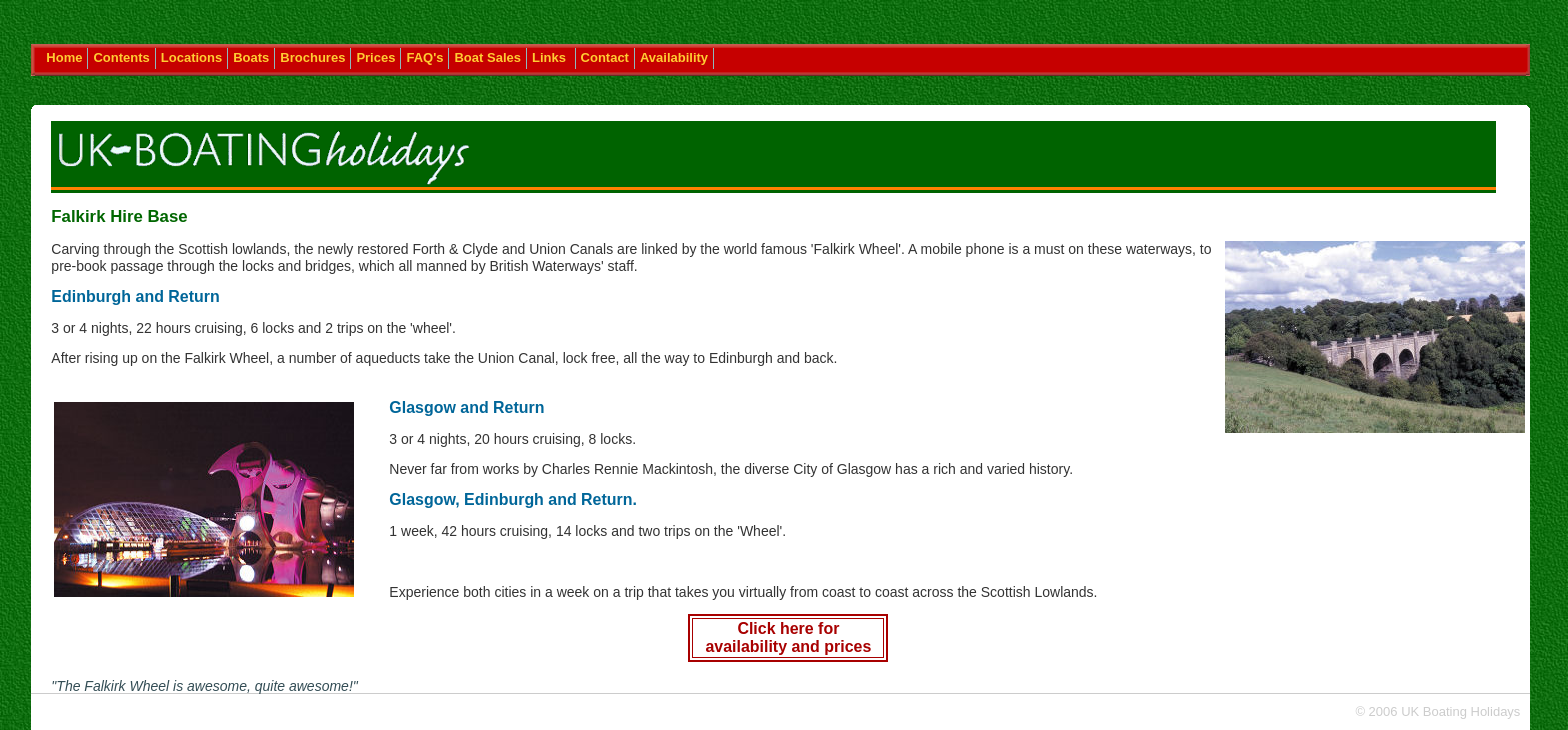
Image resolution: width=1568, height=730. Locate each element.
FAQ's (424, 57)
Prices (375, 57)
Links (551, 57)
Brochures (312, 57)
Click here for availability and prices (788, 637)
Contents (121, 57)
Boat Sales (487, 57)
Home (64, 57)
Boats (251, 57)
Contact (605, 57)
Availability (674, 57)
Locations (191, 57)
